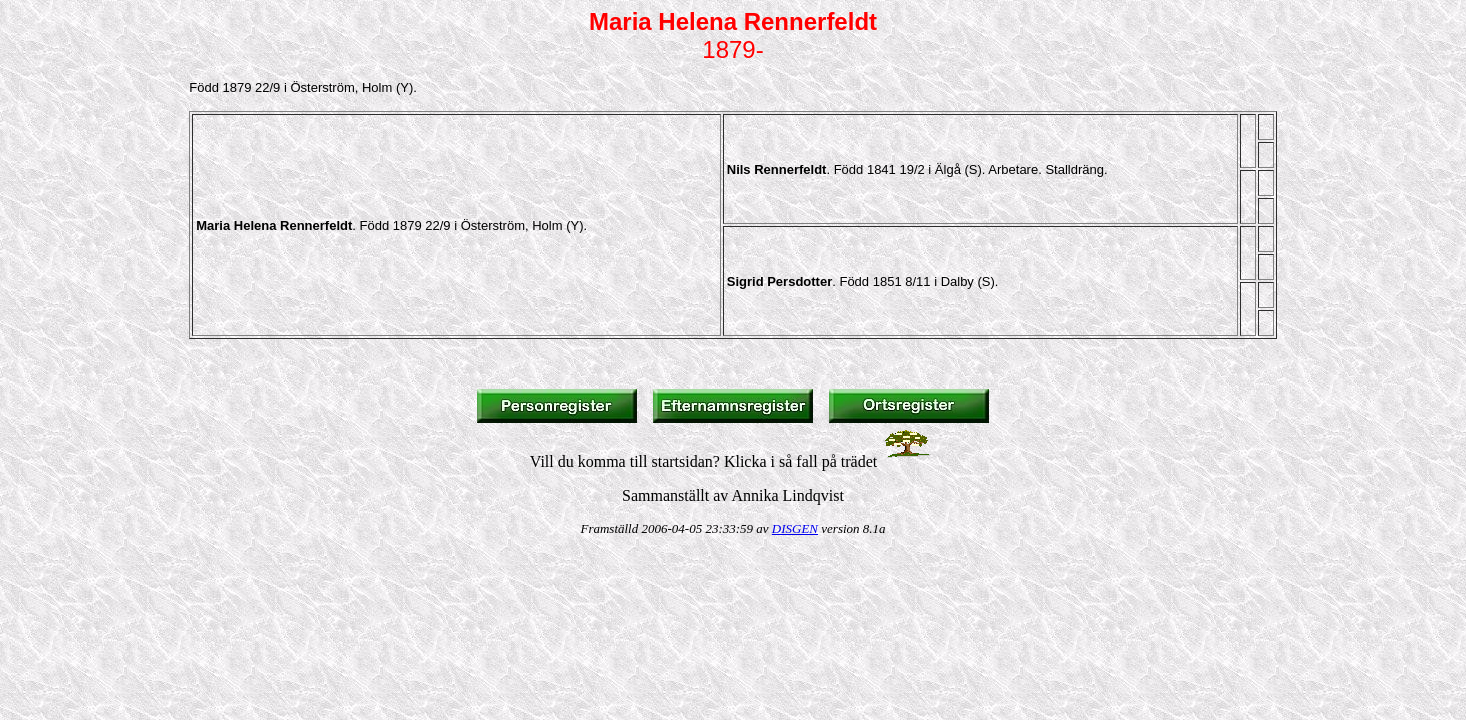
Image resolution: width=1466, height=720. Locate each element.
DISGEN (795, 528)
